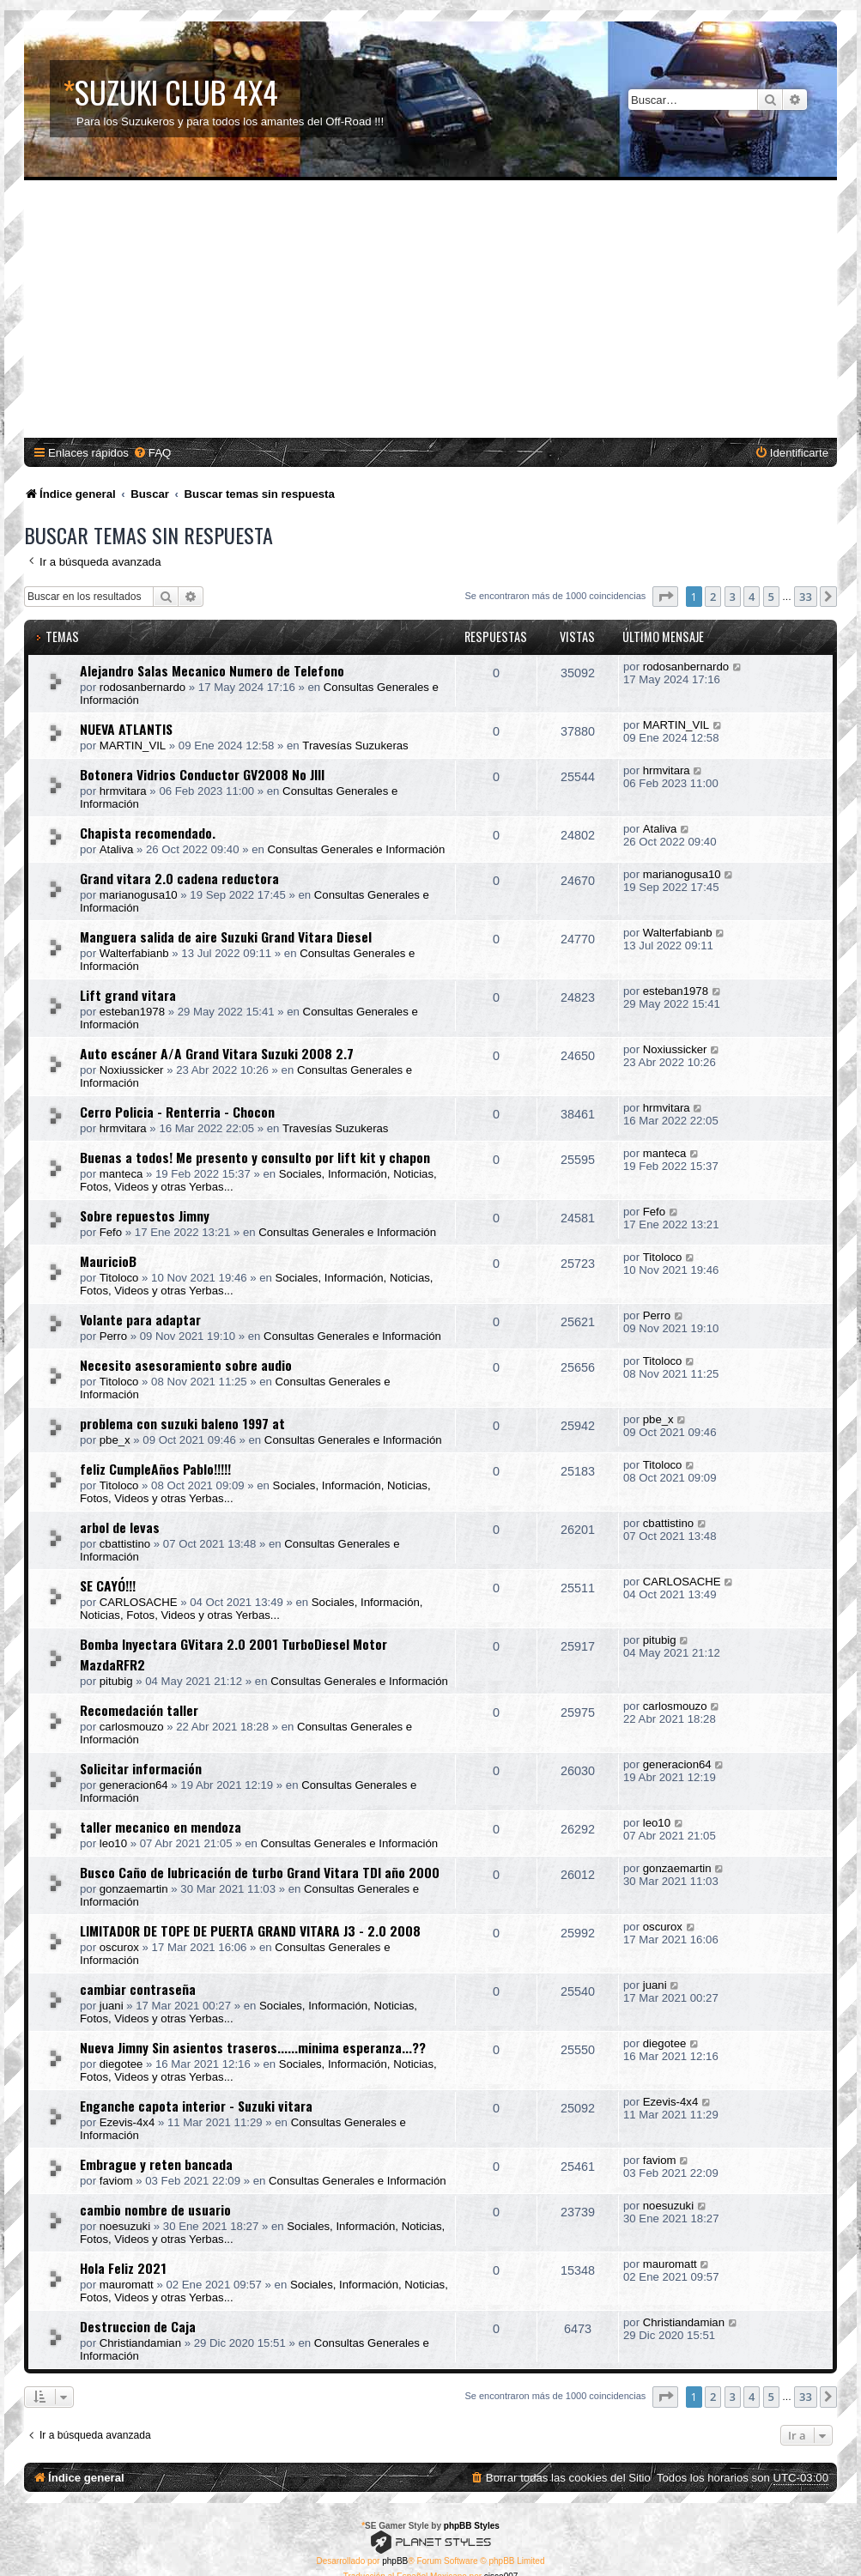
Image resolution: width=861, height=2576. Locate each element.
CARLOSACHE (139, 1602)
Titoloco (119, 1277)
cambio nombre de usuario (155, 2209)
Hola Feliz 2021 (123, 2268)
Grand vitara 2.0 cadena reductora (179, 878)
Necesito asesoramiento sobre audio (186, 1365)
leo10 (113, 1843)
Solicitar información (141, 1768)
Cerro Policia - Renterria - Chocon (177, 1111)
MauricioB (108, 1261)
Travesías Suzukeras (355, 745)
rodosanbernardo (142, 687)
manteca (121, 1173)
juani (112, 2005)
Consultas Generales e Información (357, 849)
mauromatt (127, 2284)
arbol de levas (120, 1527)
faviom (116, 2180)
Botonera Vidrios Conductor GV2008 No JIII (202, 774)
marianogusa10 (139, 894)
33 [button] (805, 596)
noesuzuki (125, 2226)
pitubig (116, 1681)
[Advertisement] (433, 309)
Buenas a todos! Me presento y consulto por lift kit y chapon (255, 1157)
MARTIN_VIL (133, 745)
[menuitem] (152, 452)
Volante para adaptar (140, 1319)
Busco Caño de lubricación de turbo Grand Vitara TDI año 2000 (260, 1872)
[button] (665, 596)
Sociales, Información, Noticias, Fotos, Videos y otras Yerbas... (251, 1608)
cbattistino (125, 1543)
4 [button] (752, 596)
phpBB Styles (472, 2526)
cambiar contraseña (138, 1989)
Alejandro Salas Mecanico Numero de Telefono (212, 670)
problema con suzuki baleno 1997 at (182, 1423)
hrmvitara (123, 791)
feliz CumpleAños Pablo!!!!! (155, 1468)
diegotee (121, 2064)
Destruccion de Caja (138, 2326)
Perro (113, 1336)
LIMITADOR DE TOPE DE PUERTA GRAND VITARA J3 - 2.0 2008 (250, 1930)
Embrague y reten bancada (156, 2164)
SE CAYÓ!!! (108, 1585)
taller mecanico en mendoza (160, 1826)
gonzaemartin (134, 1888)
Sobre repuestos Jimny (144, 1215)
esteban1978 (132, 1011)
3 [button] (733, 596)
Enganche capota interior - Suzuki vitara (196, 2105)
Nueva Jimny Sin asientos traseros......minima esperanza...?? (253, 2047)
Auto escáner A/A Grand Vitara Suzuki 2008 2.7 (217, 1053)
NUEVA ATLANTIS (126, 728)
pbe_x (115, 1439)
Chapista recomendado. (147, 832)
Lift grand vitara (128, 995)
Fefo (111, 1232)
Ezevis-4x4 (127, 2122)
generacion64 (134, 1785)
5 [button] (771, 596)
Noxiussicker (132, 1070)
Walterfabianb (134, 953)
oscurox (119, 1947)
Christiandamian (140, 2343)
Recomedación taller (139, 1710)
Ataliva (117, 849)
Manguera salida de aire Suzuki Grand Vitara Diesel (226, 936)
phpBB (395, 2561)
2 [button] (713, 596)
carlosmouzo (132, 1726)
